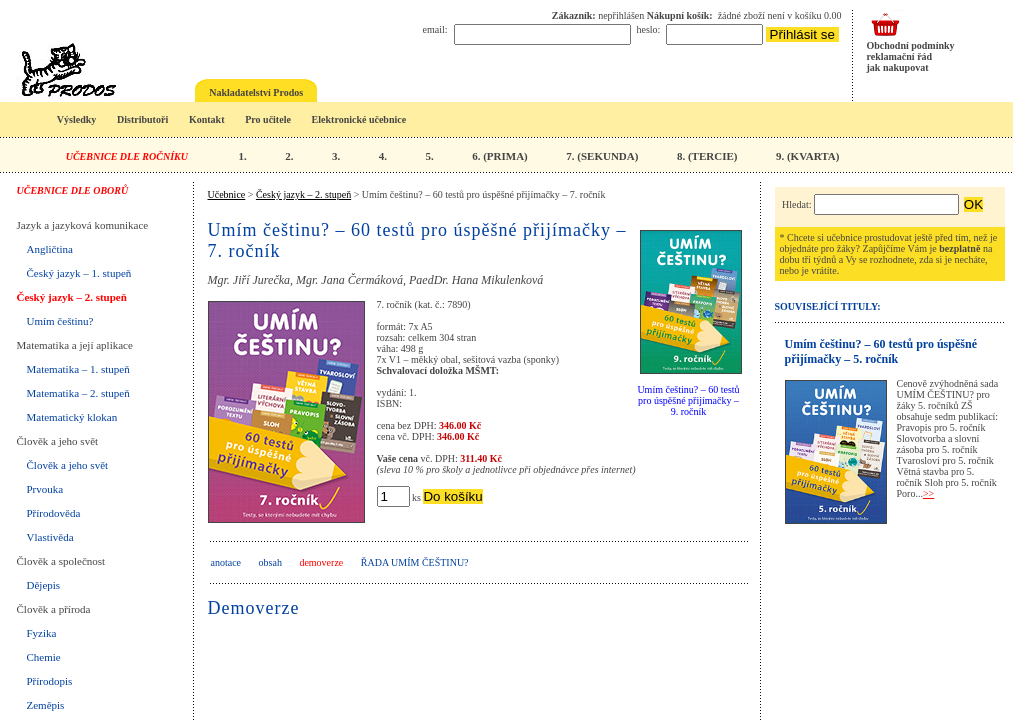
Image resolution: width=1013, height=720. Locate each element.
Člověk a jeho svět (68, 465)
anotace (226, 562)
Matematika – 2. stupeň (78, 393)
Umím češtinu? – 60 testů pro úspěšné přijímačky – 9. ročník (688, 400)
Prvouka (45, 489)
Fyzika (42, 633)
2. (289, 156)
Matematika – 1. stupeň (78, 369)
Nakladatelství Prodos (256, 92)
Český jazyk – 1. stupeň (79, 273)
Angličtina (50, 249)
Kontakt (207, 119)
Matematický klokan (72, 417)
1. (242, 156)
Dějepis (44, 585)
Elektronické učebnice (359, 119)
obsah (270, 562)
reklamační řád (900, 56)
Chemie (44, 657)
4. (383, 156)
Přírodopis (50, 681)
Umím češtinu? (60, 321)
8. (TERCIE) (707, 156)
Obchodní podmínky (911, 45)
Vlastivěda (50, 537)
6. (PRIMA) (500, 156)
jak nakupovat (898, 67)
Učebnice (227, 194)
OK (973, 204)
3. (336, 156)
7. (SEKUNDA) (602, 156)
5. (429, 156)
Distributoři (142, 119)
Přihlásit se (802, 34)
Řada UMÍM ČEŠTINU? (415, 562)
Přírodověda (54, 513)
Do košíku (452, 496)
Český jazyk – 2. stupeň (72, 297)
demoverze (321, 562)
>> (928, 493)
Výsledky (76, 119)
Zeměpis (46, 705)
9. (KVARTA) (807, 156)
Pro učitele (268, 119)
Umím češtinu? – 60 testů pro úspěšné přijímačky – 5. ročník (881, 351)
